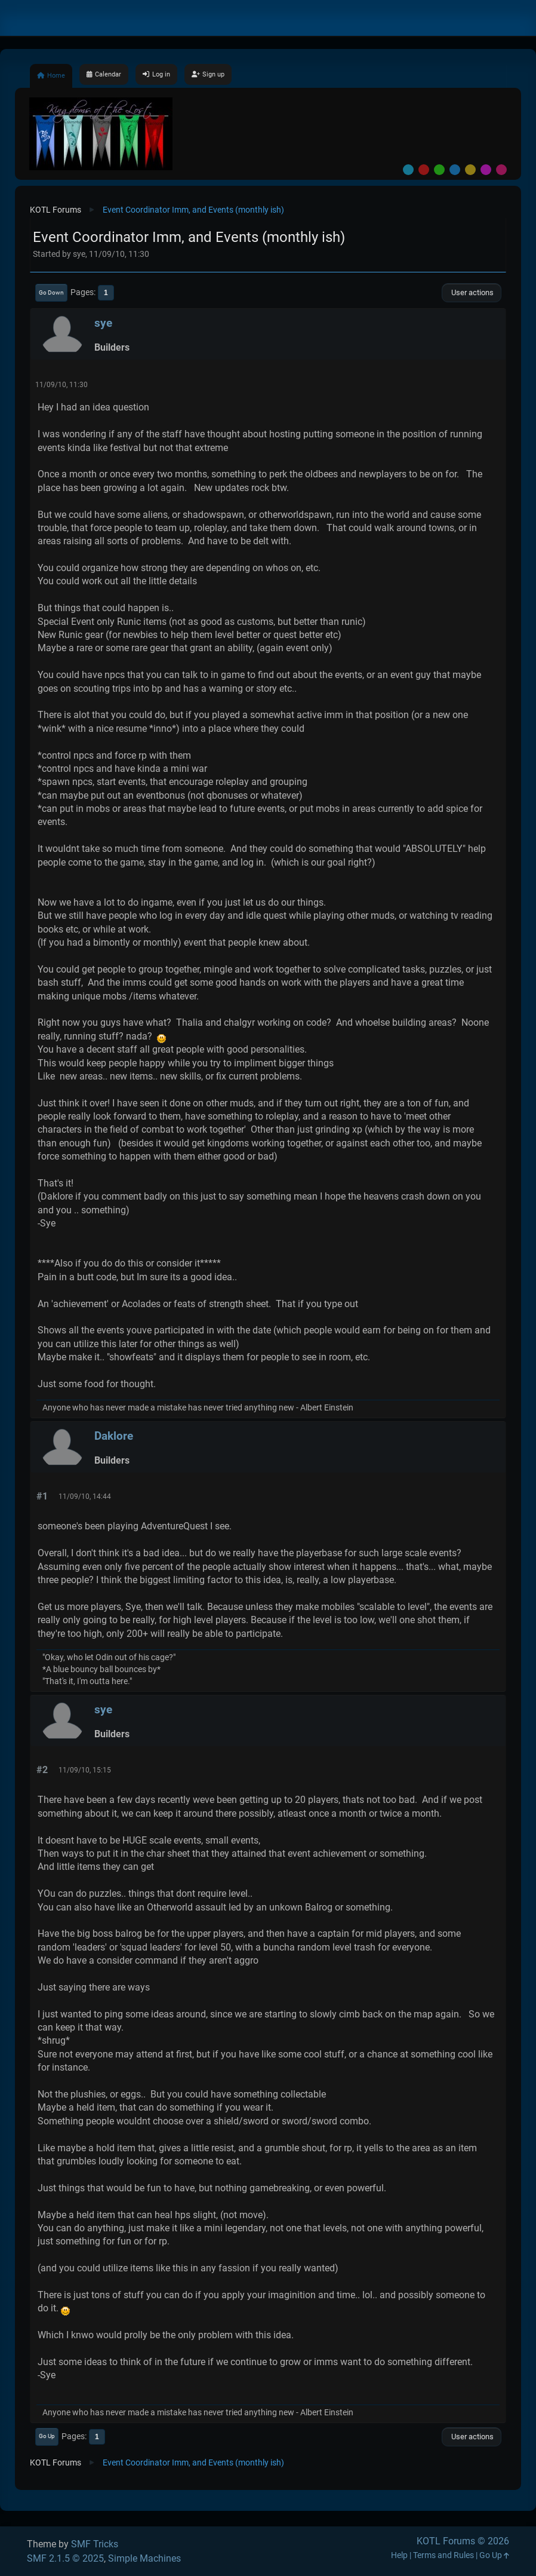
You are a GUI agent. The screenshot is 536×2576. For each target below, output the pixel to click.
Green (439, 169)
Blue (454, 169)
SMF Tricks (94, 2544)
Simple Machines (144, 2558)
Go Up (47, 2436)
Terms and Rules (443, 2555)
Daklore (113, 1436)
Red (423, 169)
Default (408, 169)
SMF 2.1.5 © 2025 (65, 2558)
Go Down (51, 292)
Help (399, 2555)
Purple (485, 169)
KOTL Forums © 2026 (463, 2541)
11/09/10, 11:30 (61, 385)
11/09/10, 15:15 (84, 1770)
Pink (501, 169)
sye (103, 323)
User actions (471, 292)
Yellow (470, 169)
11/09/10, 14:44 (84, 1496)
